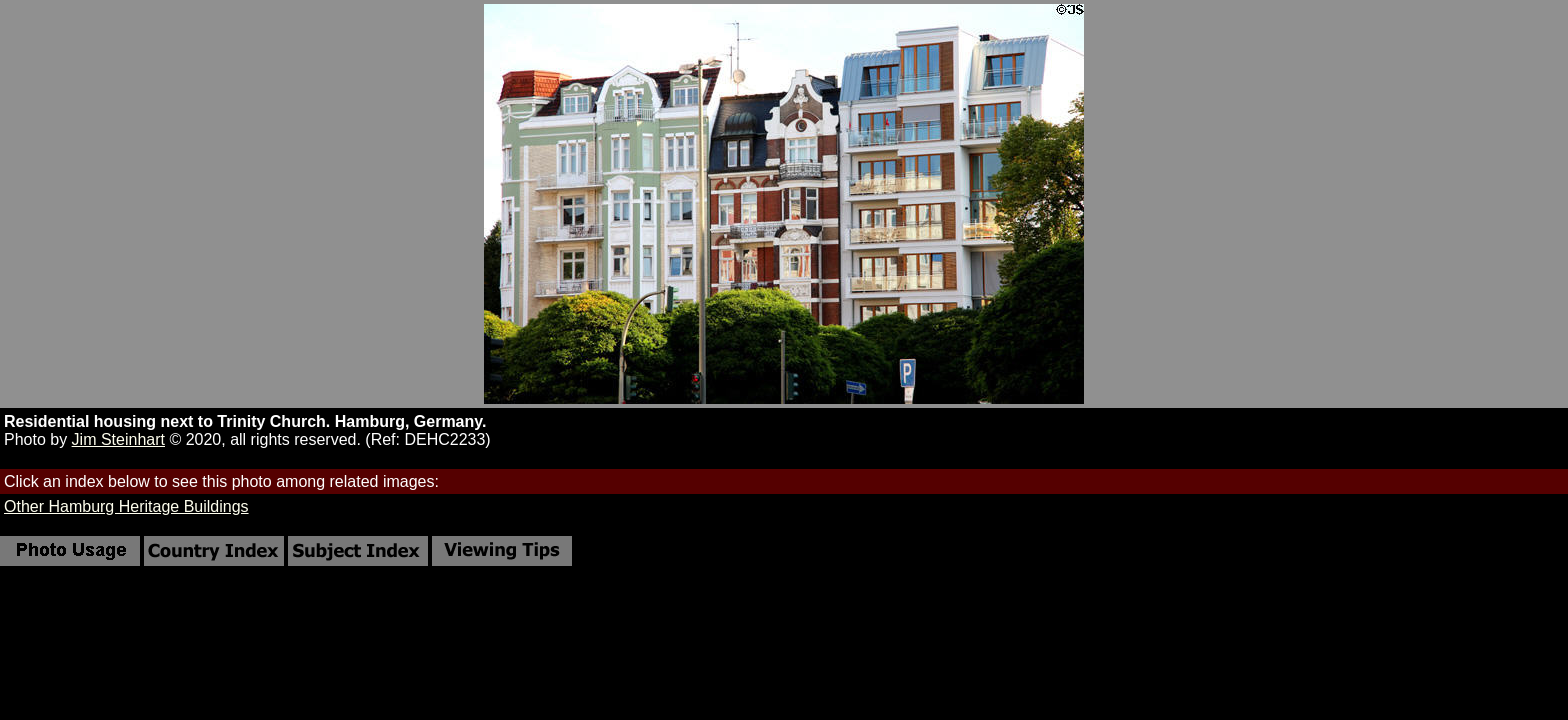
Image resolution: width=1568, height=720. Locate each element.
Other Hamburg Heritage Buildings (126, 506)
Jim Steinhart (118, 439)
